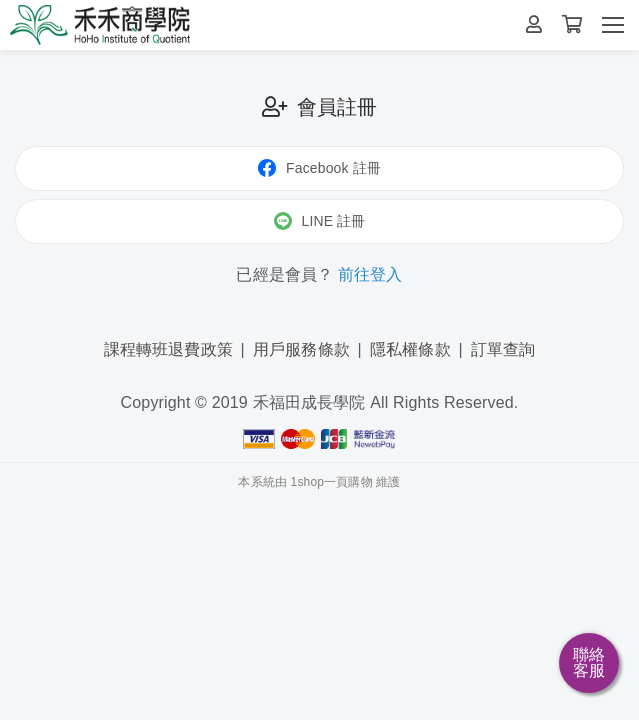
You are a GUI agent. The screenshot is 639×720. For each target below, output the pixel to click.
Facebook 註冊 (319, 168)
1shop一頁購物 (332, 482)
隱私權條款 (410, 349)
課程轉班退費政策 (168, 349)
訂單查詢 (503, 349)
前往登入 (370, 274)
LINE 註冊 (320, 221)
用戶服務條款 (301, 349)
